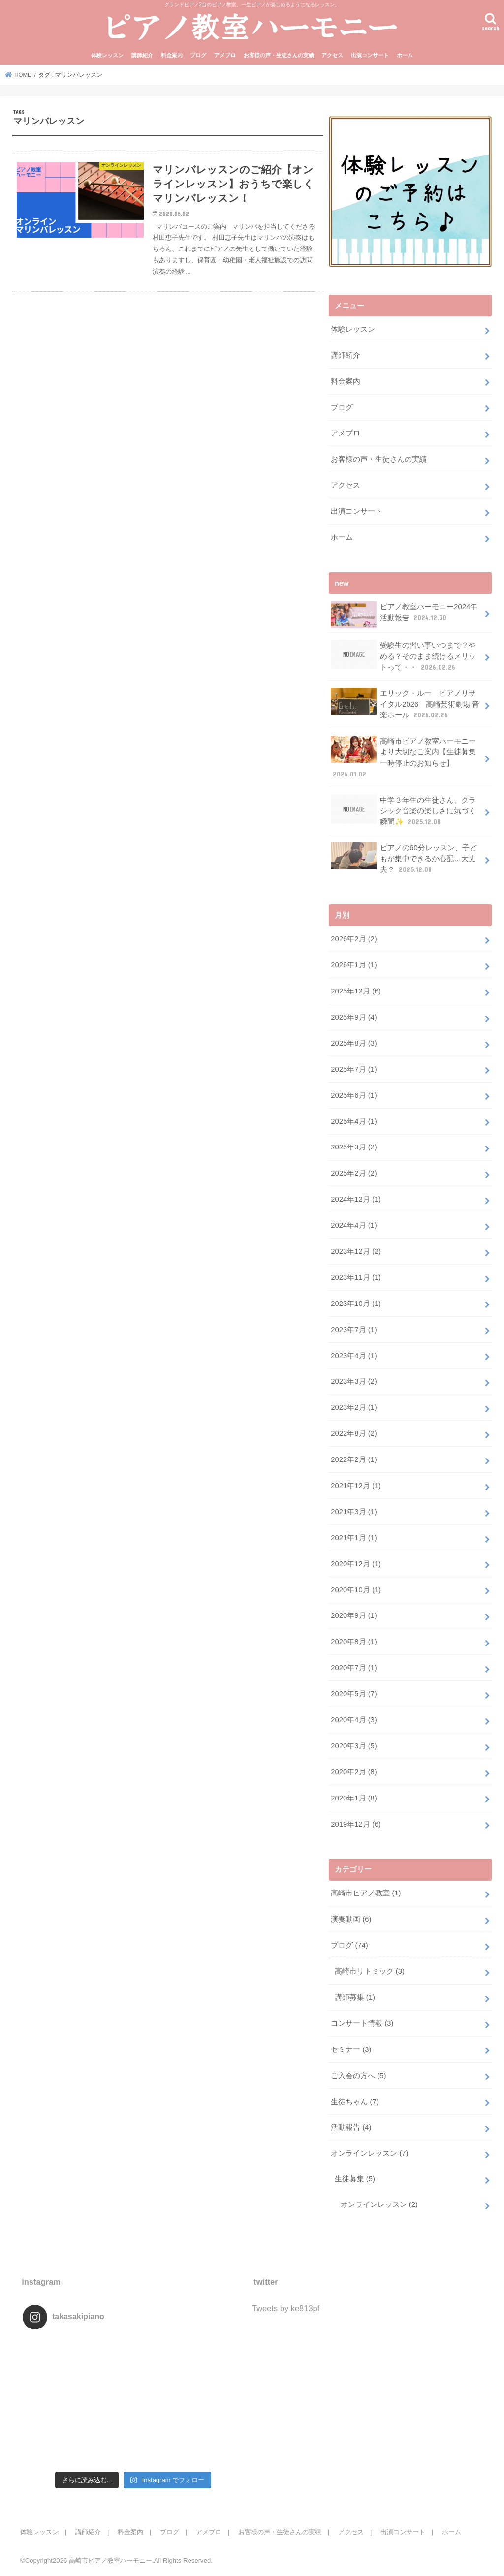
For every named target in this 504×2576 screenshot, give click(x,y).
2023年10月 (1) (356, 1303)
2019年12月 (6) (356, 1824)
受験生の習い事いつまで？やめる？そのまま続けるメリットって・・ (403, 656)
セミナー (351, 2049)
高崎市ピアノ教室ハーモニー (110, 2560)
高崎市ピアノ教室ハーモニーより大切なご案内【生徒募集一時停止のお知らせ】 (403, 757)
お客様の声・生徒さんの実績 (279, 55)
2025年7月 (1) (354, 1069)
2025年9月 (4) (354, 1017)
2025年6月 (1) (354, 1095)
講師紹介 (142, 55)
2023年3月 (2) (354, 1381)
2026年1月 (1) (354, 965)
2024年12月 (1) (356, 1199)
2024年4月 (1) (354, 1225)
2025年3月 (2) (354, 1147)
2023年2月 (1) (354, 1407)
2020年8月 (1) (354, 1641)
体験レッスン (107, 55)
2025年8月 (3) (354, 1043)
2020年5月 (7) (354, 1694)
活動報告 (351, 2127)
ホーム (405, 55)
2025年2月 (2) (354, 1173)
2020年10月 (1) (356, 1589)
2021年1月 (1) (354, 1538)
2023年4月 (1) (354, 1355)
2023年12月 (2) (356, 1251)
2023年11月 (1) (356, 1277)
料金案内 (172, 55)
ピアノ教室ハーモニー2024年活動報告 (404, 614)
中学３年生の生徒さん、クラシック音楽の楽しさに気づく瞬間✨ (403, 811)
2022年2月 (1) (354, 1459)
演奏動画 (351, 1919)
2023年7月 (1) (354, 1330)
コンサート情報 (362, 2023)
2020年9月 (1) (354, 1615)
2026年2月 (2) (354, 939)
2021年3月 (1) (354, 1512)
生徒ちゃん (354, 2101)
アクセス (332, 55)
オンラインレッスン (369, 2153)
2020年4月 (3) (354, 1720)
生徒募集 (355, 2179)
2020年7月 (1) (354, 1668)
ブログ (198, 55)
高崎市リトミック (370, 1971)
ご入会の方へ (358, 2075)
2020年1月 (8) (354, 1798)
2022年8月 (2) (354, 1433)
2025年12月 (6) (356, 991)
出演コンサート (370, 55)
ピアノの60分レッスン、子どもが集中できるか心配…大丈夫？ (404, 858)
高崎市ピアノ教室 (366, 1893)
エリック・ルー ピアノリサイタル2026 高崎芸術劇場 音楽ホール (405, 704)
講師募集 (355, 1997)
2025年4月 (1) (354, 1121)
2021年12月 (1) (356, 1486)
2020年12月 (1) (356, 1564)
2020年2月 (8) (354, 1772)
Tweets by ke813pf (285, 2308)
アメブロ (225, 55)
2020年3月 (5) (354, 1746)
